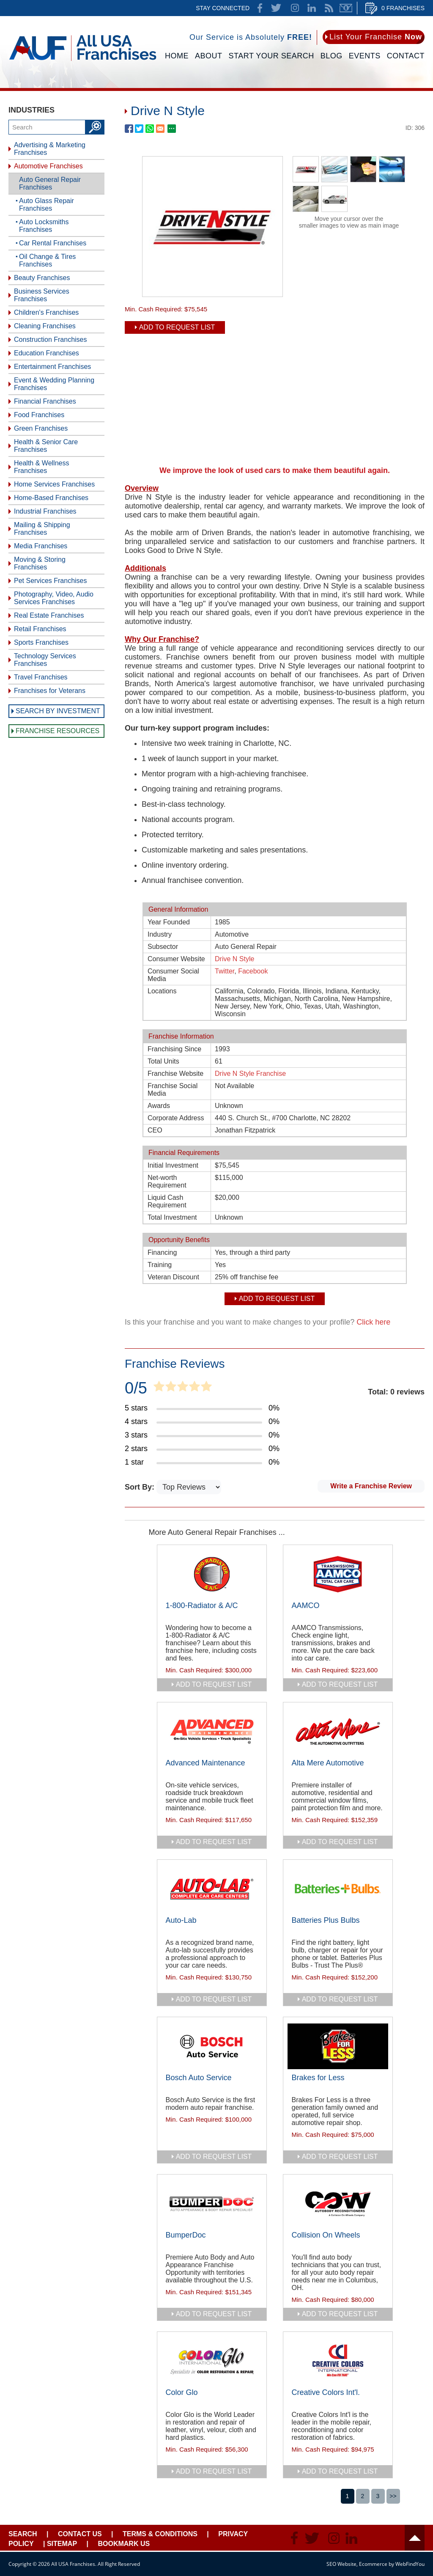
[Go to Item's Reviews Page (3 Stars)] (202, 1435)
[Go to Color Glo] (212, 2361)
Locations (162, 991)
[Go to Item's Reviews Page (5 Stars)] (202, 1408)
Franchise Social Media (172, 1089)
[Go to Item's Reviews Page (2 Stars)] (202, 1449)
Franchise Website (175, 1073)
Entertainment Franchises (52, 366)
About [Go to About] (208, 56)
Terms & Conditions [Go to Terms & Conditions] (160, 2534)
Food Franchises (39, 414)
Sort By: (140, 1487)
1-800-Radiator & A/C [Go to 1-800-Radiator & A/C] (202, 1605)
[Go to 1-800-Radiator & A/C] (212, 1574)
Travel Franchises (41, 677)
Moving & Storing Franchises (40, 563)
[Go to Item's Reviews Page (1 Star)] (202, 1462)
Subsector (163, 946)
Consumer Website (176, 958)
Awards (159, 1105)
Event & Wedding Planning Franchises (54, 384)
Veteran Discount (173, 1277)
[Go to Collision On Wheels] (338, 2204)
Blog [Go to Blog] (332, 56)
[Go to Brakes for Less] (338, 2046)
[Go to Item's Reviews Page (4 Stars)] (202, 1422)
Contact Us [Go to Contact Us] (80, 2534)
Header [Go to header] (415, 2538)
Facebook (253, 971)
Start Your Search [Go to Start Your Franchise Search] (271, 56)
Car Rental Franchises (52, 243)
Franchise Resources (57, 730)
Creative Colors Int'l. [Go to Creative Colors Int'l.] (326, 2392)
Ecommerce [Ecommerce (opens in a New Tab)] (373, 2564)
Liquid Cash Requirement (167, 1201)
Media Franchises (40, 546)
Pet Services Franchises (50, 580)
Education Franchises (46, 353)
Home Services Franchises (54, 484)
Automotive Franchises (48, 166)
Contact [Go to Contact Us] (406, 56)
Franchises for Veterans (49, 690)
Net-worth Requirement (167, 1181)
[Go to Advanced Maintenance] (212, 1731)
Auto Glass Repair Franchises (46, 204)
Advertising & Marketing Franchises (49, 148)
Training (160, 1264)
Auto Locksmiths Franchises (44, 225)
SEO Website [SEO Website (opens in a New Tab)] (341, 2564)
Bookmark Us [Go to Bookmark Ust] (124, 2543)
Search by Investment (58, 711)
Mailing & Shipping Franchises (42, 528)
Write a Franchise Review (371, 1486)
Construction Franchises (50, 339)
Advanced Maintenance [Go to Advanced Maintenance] (205, 1763)
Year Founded (169, 922)
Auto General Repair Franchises (50, 183)
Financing (162, 1252)
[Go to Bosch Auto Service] (212, 2046)
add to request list (214, 1684)
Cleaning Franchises (45, 326)
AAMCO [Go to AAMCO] (306, 1605)
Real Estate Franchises (49, 615)
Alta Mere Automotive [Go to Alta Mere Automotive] (328, 1763)
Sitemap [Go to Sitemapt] (62, 2543)
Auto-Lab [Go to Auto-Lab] (181, 1920)
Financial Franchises (45, 401)
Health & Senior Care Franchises (46, 445)
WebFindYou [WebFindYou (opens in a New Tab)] (410, 2564)
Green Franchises (41, 428)
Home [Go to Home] (177, 56)
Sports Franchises (41, 642)
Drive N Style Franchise (250, 1073)
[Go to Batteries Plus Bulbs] (338, 1889)
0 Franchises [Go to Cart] (403, 8)
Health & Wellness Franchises (41, 466)
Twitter (224, 971)
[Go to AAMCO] (338, 1574)
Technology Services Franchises (45, 659)
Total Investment (172, 1217)
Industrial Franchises (45, 511)
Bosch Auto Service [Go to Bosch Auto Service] (199, 2077)
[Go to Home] (82, 62)
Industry (160, 934)
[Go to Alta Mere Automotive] (338, 1731)
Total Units (163, 1061)
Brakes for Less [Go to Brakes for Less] (318, 2077)
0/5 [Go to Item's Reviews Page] (136, 1388)
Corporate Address (176, 1118)
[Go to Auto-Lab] (212, 1889)
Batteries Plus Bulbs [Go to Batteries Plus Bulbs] (326, 1920)
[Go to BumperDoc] (212, 2204)
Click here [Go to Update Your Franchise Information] (373, 1322)
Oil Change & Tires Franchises (47, 260)
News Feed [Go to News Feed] (329, 8)
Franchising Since (174, 1049)
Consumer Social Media (173, 975)
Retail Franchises (40, 628)
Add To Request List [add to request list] (177, 327)
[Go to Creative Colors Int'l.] (338, 2361)
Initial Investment (173, 1165)
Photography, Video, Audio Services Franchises (53, 598)
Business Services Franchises (41, 295)
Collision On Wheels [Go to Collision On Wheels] (326, 2235)
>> (392, 2496)
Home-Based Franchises (51, 497)
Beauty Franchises (42, 277)
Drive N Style (234, 958)
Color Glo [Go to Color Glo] (182, 2392)
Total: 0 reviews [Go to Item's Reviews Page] (396, 1392)
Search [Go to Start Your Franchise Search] (22, 2534)
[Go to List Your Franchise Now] (374, 37)
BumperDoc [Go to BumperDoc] (186, 2235)
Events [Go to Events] (365, 56)
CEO (155, 1130)
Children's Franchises (46, 312)
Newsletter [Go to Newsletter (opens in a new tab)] (346, 8)
